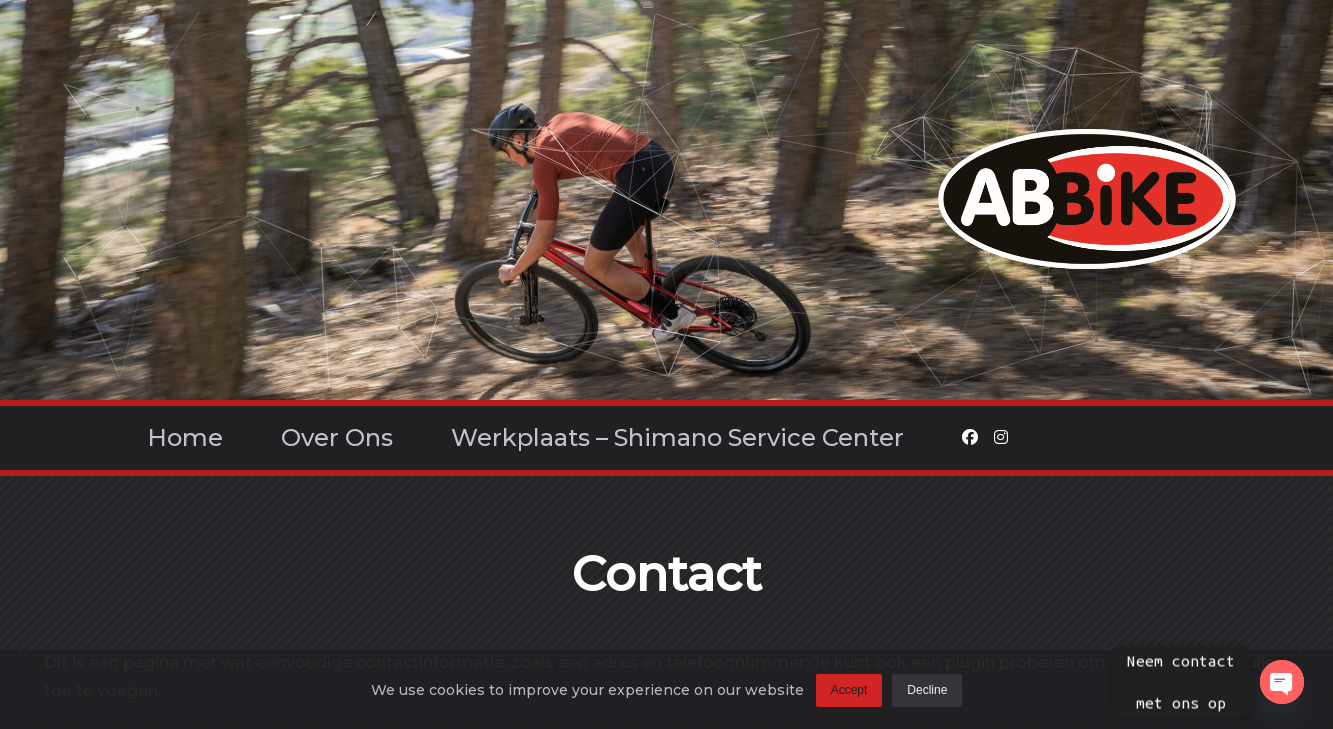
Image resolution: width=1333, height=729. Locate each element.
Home (185, 437)
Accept (849, 695)
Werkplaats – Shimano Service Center (677, 437)
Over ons (337, 437)
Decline (927, 695)
